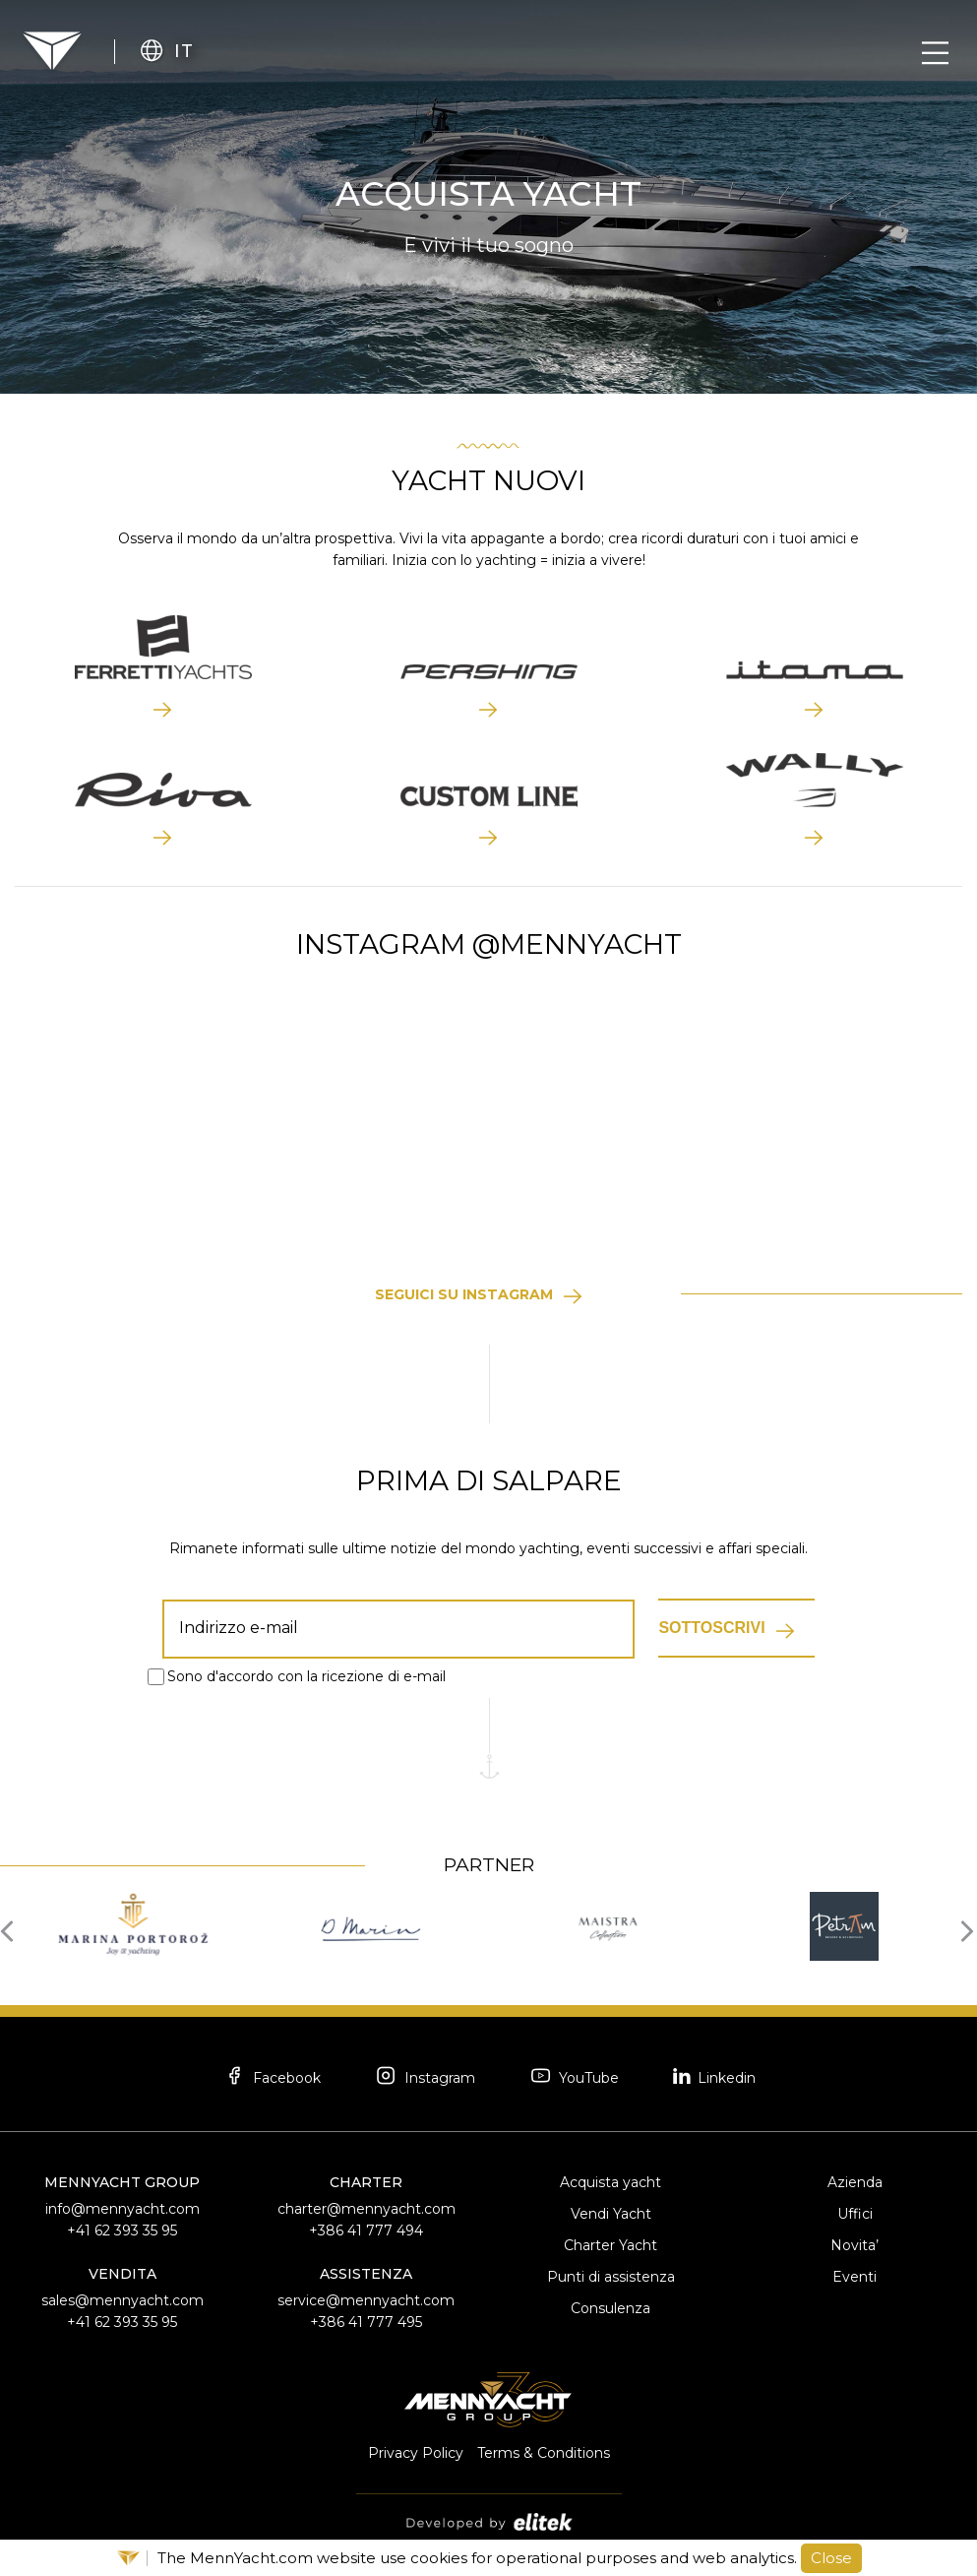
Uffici (855, 2214)
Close (831, 2557)
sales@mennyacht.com (122, 2300)
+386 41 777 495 (366, 2322)
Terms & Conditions (543, 2453)
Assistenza (366, 2274)
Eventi (854, 2277)
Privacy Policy (415, 2453)
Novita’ (854, 2245)
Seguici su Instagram (464, 1294)
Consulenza (610, 2308)
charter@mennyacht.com (366, 2209)
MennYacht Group (122, 2182)
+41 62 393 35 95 (122, 2230)
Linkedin (714, 2076)
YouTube (573, 2078)
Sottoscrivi (711, 1627)
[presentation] (12, 1929)
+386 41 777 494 (366, 2230)
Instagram (424, 2078)
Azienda (855, 2182)
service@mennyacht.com (366, 2300)
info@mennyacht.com (122, 2209)
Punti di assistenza (611, 2277)
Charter (366, 2182)
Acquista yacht (610, 2182)
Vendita (122, 2274)
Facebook (271, 2078)
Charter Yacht (610, 2245)
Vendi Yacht (611, 2214)
